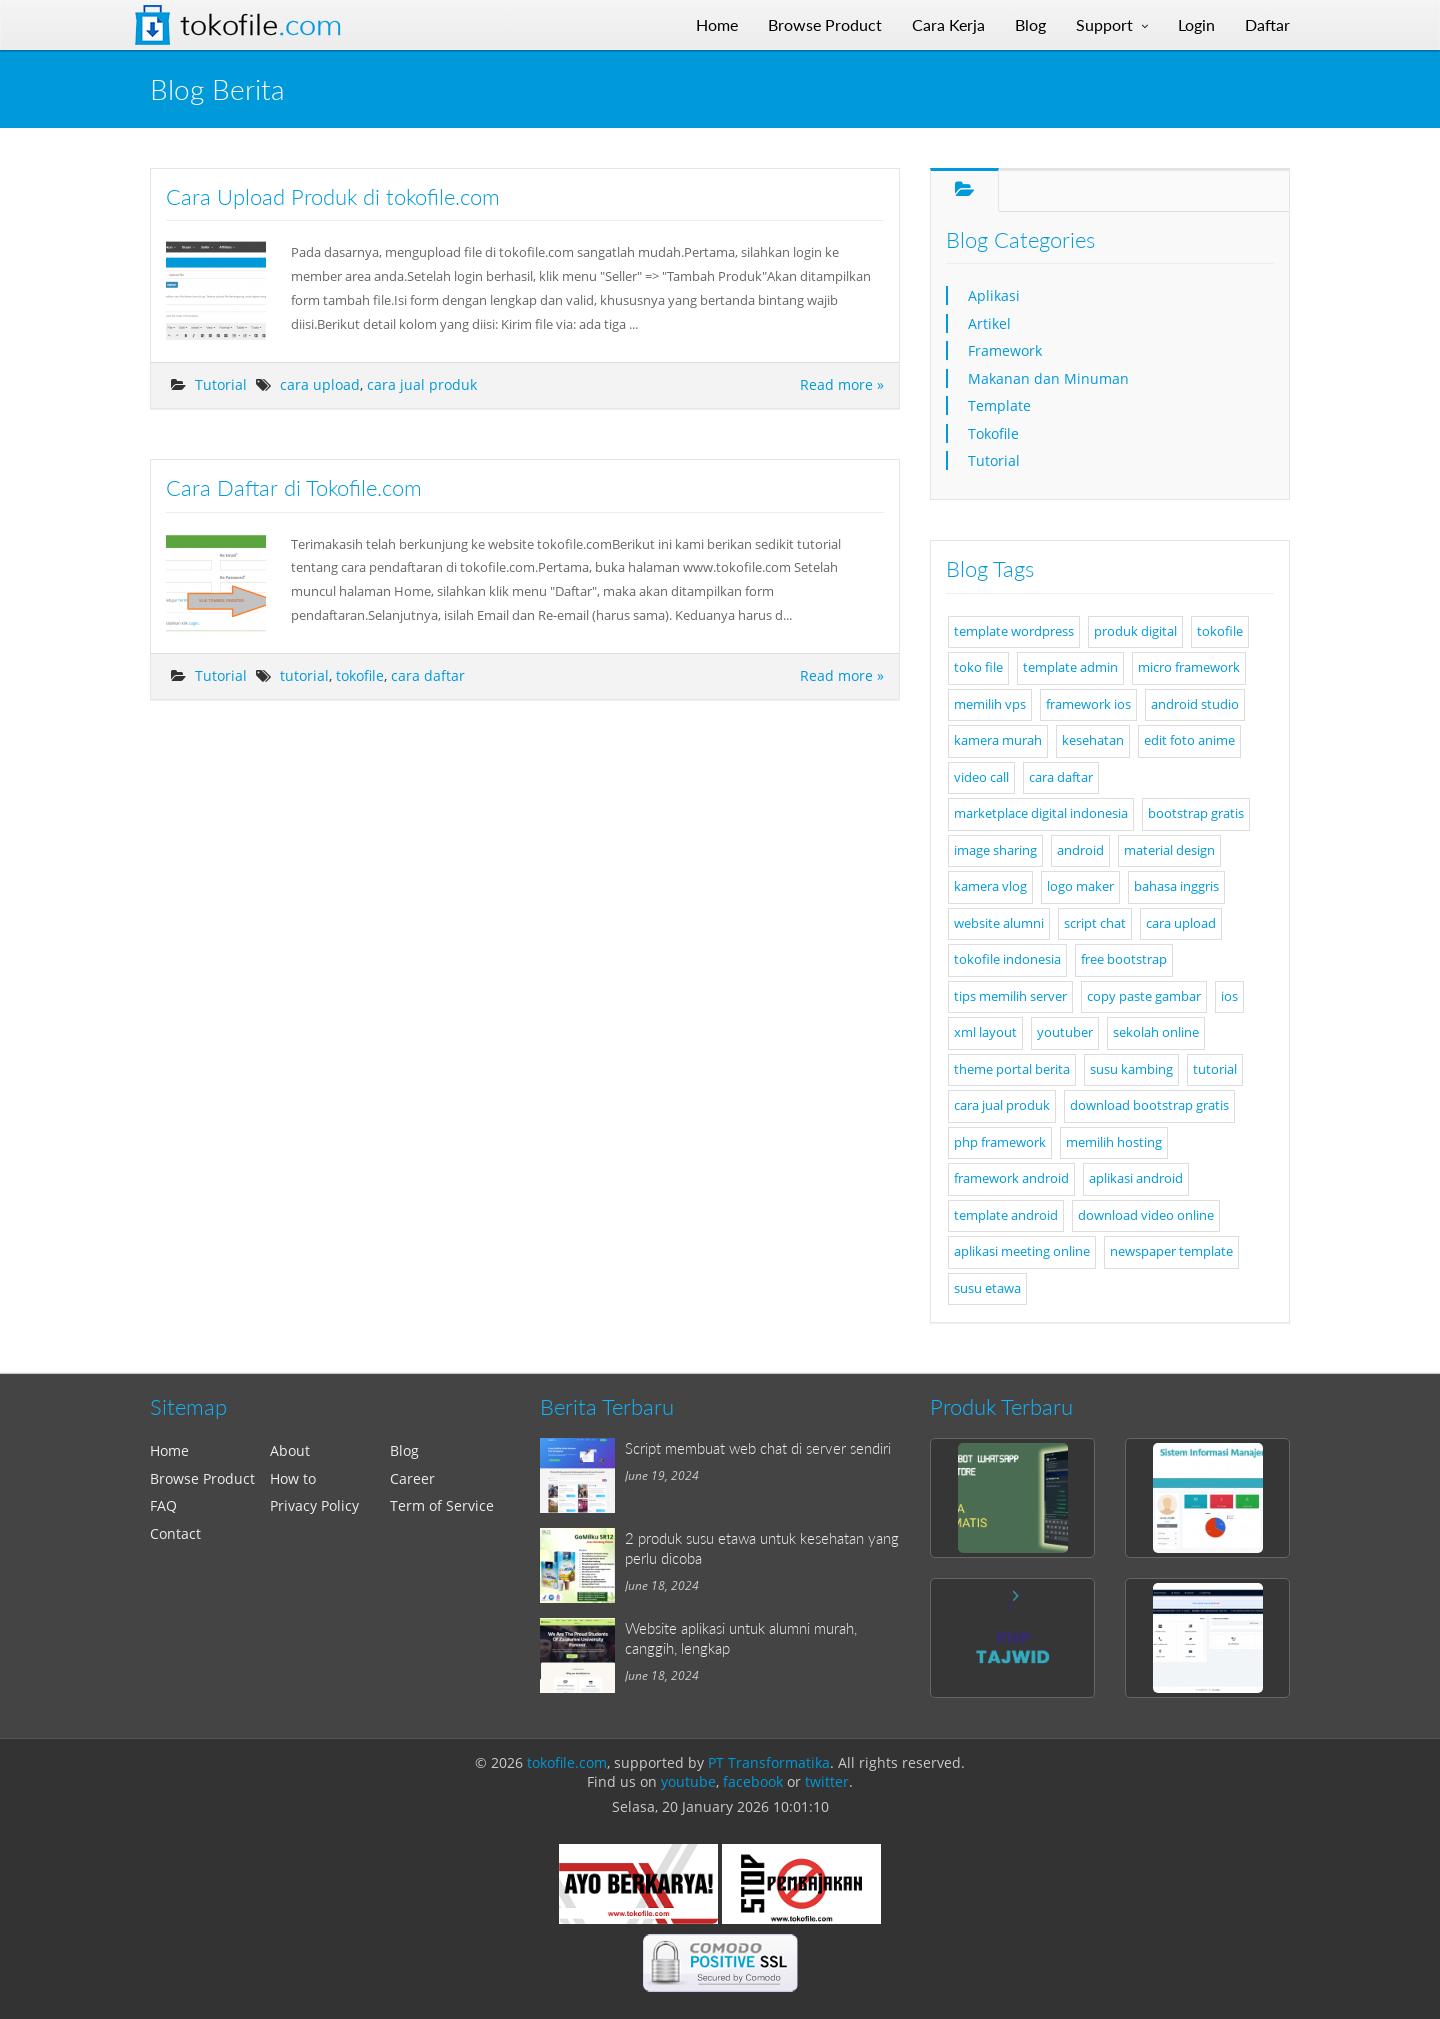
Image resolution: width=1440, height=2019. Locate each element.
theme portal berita (1012, 1069)
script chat (1095, 923)
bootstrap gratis (1196, 813)
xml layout (985, 1032)
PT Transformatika (769, 1762)
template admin (1070, 667)
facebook (753, 1781)
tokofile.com (567, 1762)
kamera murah (998, 740)
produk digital (1135, 631)
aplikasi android (1136, 1178)
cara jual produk (422, 384)
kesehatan (1093, 740)
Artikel (989, 323)
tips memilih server (1010, 996)
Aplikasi (994, 295)
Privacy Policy (314, 1505)
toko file (978, 667)
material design (1169, 850)
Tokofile (261, 25)
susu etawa (987, 1288)
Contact (175, 1533)
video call (981, 777)
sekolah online (1156, 1032)
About (290, 1450)
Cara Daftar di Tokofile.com (294, 487)
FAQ (163, 1505)
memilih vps (990, 704)
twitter (827, 1781)
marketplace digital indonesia (1041, 813)
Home (169, 1450)
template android (1006, 1215)
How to (293, 1478)
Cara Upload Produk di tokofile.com (333, 196)
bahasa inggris (1176, 886)
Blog (404, 1450)
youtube (688, 1781)
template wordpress (1014, 631)
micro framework (1189, 667)
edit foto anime (1189, 740)
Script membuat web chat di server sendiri (758, 1448)
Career (412, 1478)
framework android (1011, 1178)
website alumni (999, 923)
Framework (1005, 350)
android (1080, 850)
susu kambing (1131, 1069)
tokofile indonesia (1007, 959)
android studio (1195, 704)
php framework (1000, 1142)
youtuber (1065, 1032)
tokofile (360, 675)
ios (1229, 996)
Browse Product (202, 1478)
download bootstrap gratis (1149, 1105)
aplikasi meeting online (1022, 1251)
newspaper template (1171, 1251)
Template (999, 405)
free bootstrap (1124, 959)
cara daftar (428, 675)
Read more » (842, 384)
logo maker (1080, 886)
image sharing (995, 850)
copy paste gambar (1144, 996)
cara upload (320, 384)
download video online (1146, 1215)
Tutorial (221, 384)
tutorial (304, 675)
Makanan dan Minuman (1048, 378)
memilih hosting (1114, 1142)
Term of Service (442, 1505)
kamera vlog (990, 886)
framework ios (1088, 704)
